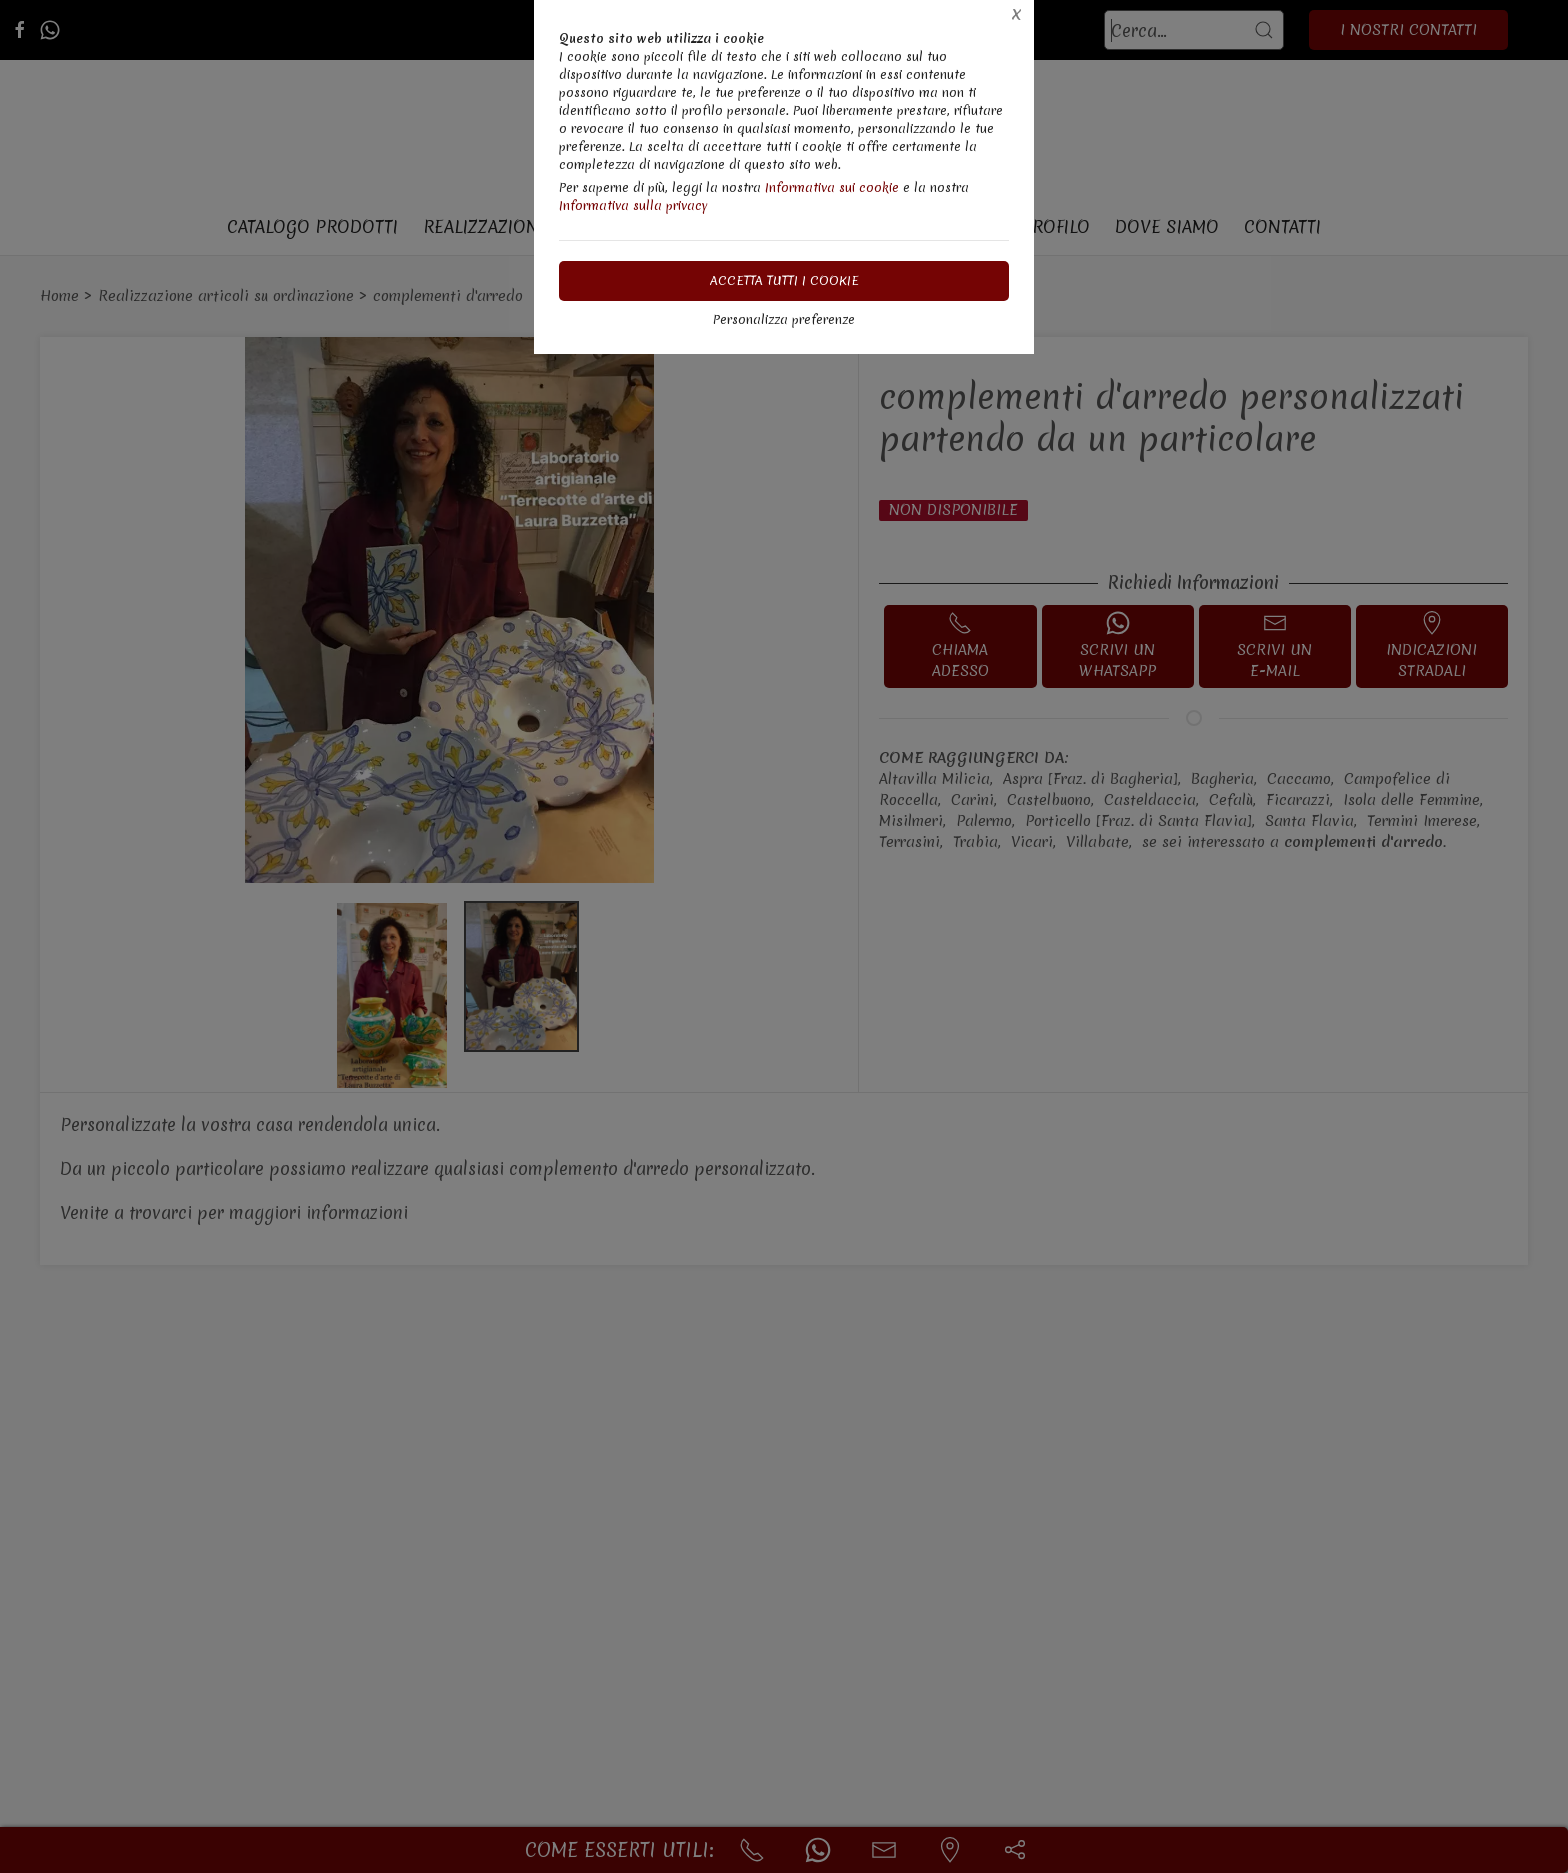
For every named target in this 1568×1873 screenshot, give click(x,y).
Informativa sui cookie (832, 187)
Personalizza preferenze (784, 319)
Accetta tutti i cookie (784, 280)
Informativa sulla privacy (633, 205)
